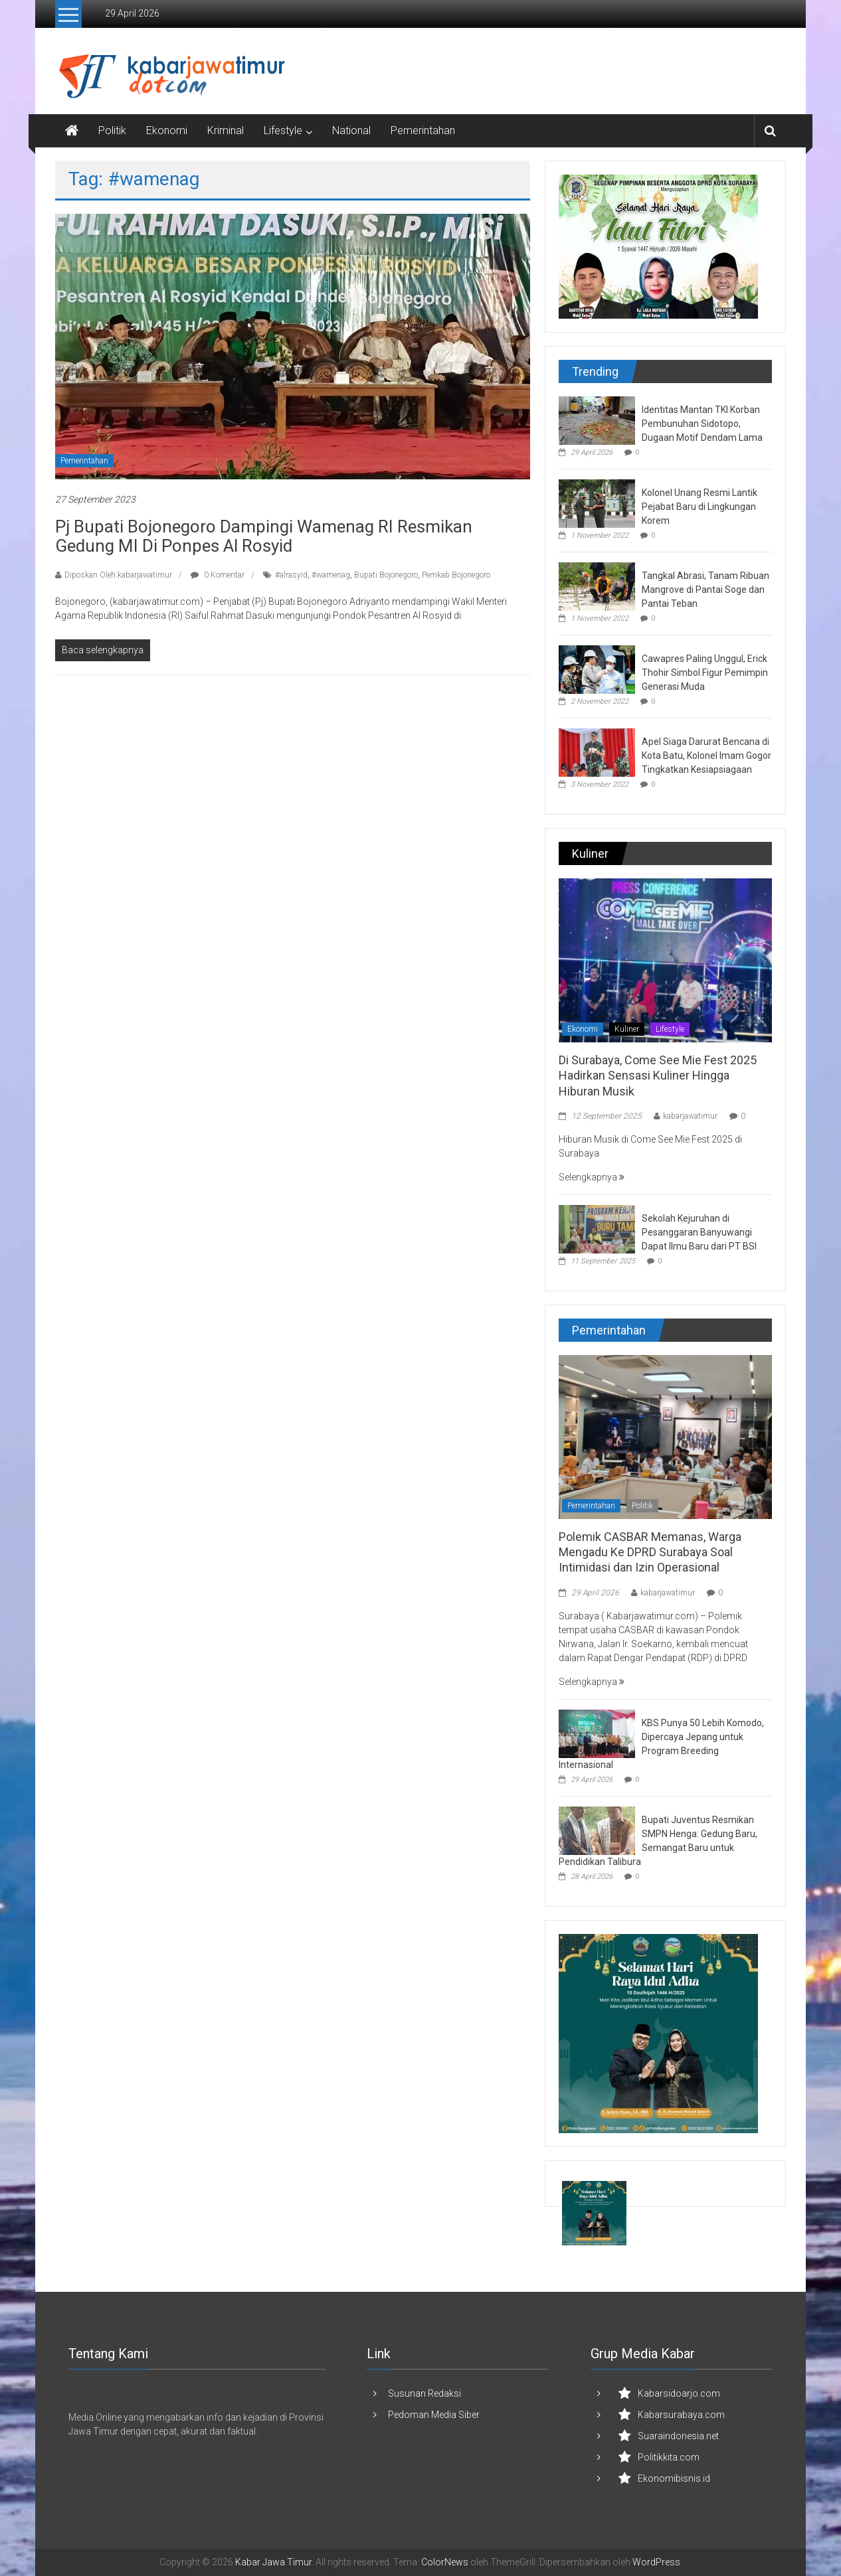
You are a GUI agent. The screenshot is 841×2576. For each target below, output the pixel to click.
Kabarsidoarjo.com (679, 2393)
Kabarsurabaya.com (681, 2414)
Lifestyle (283, 130)
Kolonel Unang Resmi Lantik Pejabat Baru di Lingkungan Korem (699, 506)
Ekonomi (166, 130)
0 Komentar (217, 575)
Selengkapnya (591, 1177)
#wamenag (331, 575)
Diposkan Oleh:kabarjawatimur (118, 575)
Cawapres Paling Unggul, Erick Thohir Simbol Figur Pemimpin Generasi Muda (705, 672)
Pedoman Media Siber (434, 2414)
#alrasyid (291, 575)
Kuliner (626, 1029)
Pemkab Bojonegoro (456, 575)
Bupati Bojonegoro (386, 575)
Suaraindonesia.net (678, 2436)
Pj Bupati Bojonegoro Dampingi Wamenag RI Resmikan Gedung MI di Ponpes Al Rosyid (263, 536)
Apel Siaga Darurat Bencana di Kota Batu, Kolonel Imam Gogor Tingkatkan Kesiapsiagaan (706, 755)
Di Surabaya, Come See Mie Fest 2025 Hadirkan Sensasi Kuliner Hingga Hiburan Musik (658, 1075)
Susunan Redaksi (424, 2393)
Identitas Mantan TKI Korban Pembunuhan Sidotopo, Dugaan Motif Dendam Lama (702, 423)
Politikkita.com (669, 2457)
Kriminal (225, 130)
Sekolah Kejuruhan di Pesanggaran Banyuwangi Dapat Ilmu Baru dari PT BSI (699, 1232)
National (351, 130)
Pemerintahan (423, 130)
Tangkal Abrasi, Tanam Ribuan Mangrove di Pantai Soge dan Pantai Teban (705, 589)
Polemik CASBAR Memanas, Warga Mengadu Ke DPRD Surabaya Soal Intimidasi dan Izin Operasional (650, 1552)
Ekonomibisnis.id (674, 2478)
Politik (112, 130)
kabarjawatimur (690, 1116)
